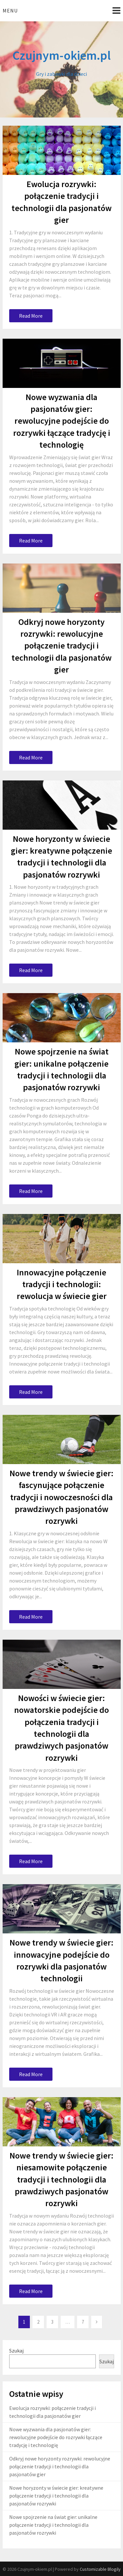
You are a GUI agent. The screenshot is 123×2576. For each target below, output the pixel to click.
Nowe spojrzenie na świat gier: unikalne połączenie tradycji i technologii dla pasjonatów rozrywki (53, 2525)
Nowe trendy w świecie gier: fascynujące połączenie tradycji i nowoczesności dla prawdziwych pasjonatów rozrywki (61, 1497)
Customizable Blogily (100, 2569)
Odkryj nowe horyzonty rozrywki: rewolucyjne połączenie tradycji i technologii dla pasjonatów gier (61, 645)
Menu (10, 10)
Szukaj (16, 2350)
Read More (31, 315)
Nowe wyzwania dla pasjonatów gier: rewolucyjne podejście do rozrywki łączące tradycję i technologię (61, 421)
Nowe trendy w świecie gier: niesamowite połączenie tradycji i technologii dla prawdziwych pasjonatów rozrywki (61, 2179)
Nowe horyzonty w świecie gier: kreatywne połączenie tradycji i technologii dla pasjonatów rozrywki (56, 2495)
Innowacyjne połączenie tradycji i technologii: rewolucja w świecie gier (62, 1284)
